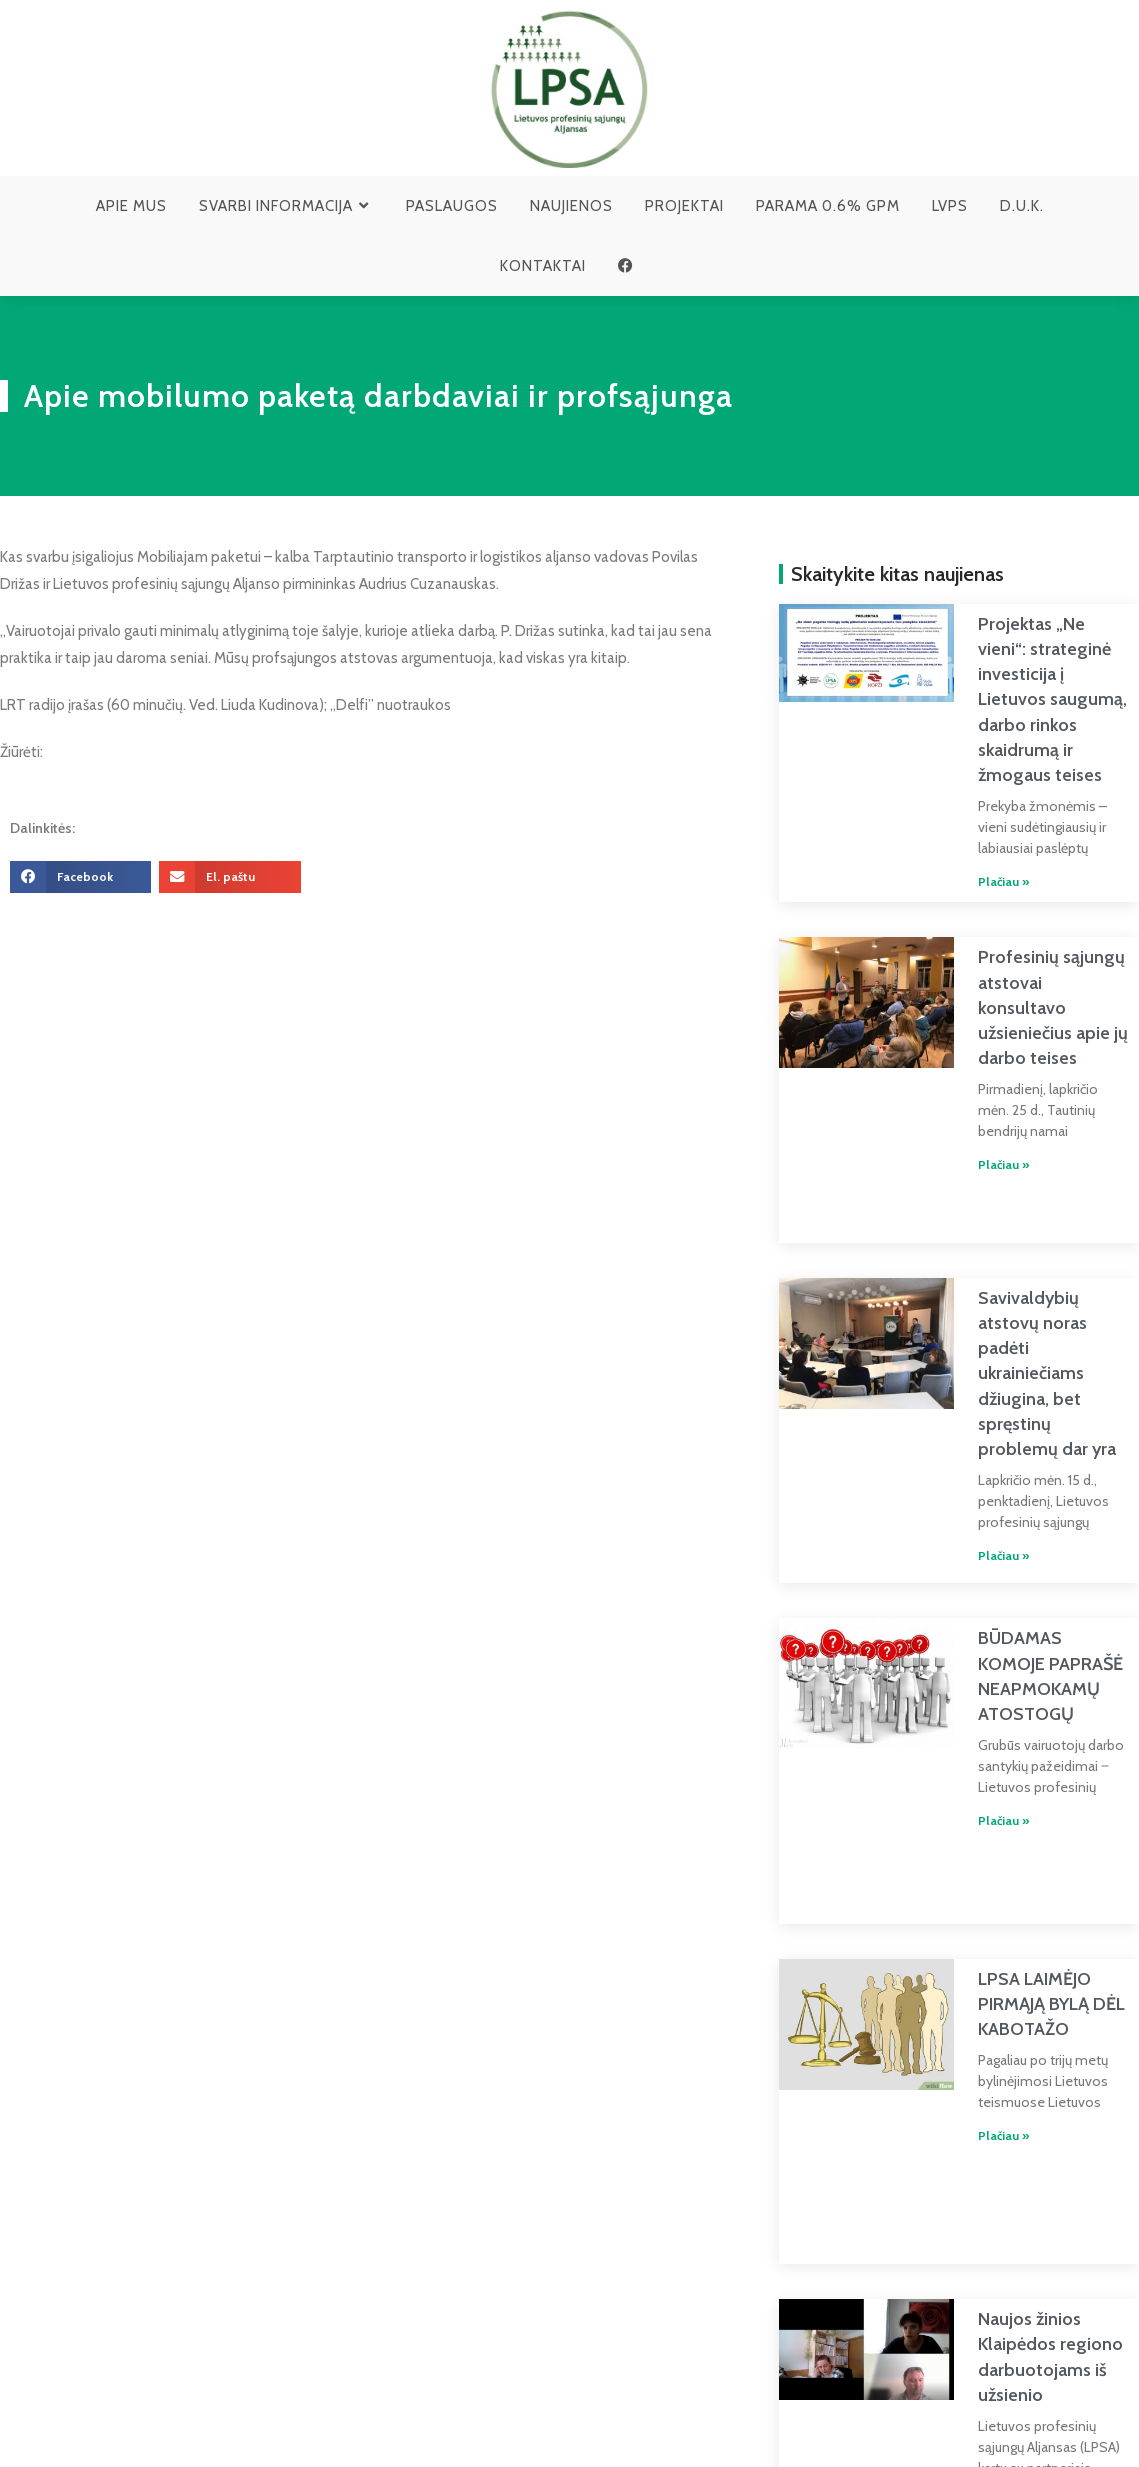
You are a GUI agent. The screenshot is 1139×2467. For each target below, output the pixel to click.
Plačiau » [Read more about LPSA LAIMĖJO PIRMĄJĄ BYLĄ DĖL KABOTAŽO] (979, 1996)
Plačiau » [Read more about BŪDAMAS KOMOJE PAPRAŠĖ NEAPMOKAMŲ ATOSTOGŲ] (979, 1722)
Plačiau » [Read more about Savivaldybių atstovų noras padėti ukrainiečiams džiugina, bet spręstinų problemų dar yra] (979, 1464)
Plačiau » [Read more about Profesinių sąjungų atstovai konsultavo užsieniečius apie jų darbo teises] (979, 1093)
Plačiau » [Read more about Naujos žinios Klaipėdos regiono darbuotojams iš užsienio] (979, 2320)
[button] (80, 877)
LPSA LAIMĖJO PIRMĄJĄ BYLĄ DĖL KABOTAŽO (1027, 1864)
